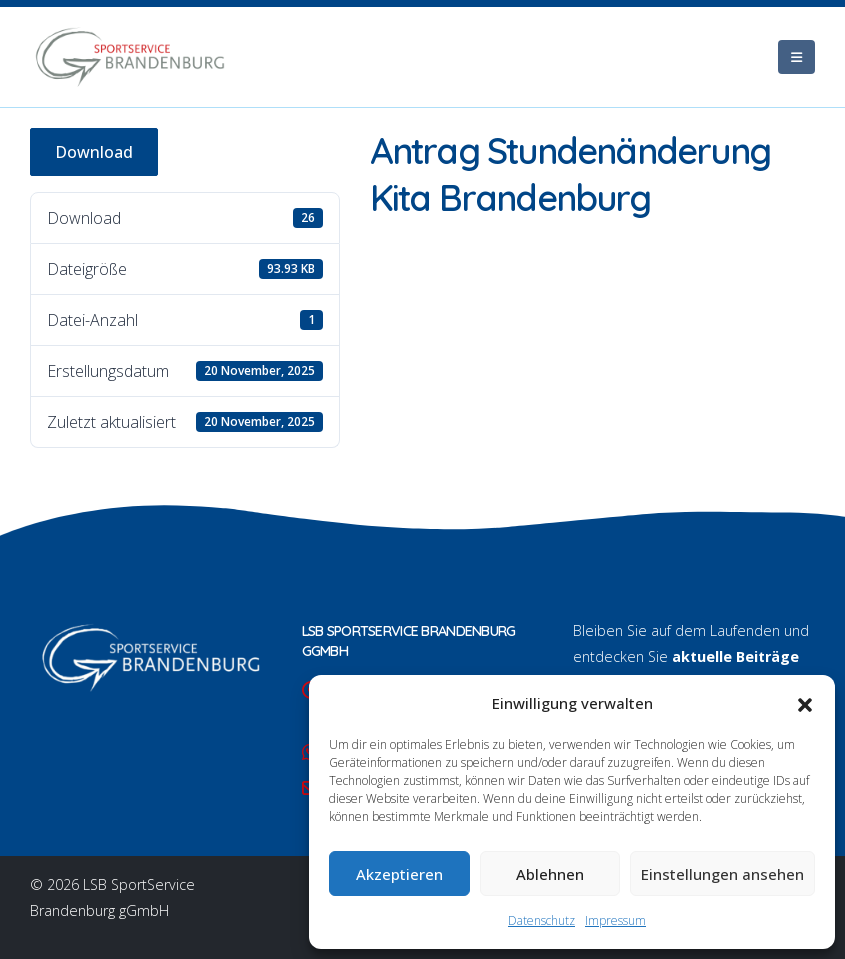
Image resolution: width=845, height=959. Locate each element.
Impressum (615, 920)
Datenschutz (541, 920)
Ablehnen (550, 874)
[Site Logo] (130, 57)
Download (94, 152)
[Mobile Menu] (796, 57)
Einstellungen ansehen (722, 874)
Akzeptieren (399, 874)
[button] (805, 703)
